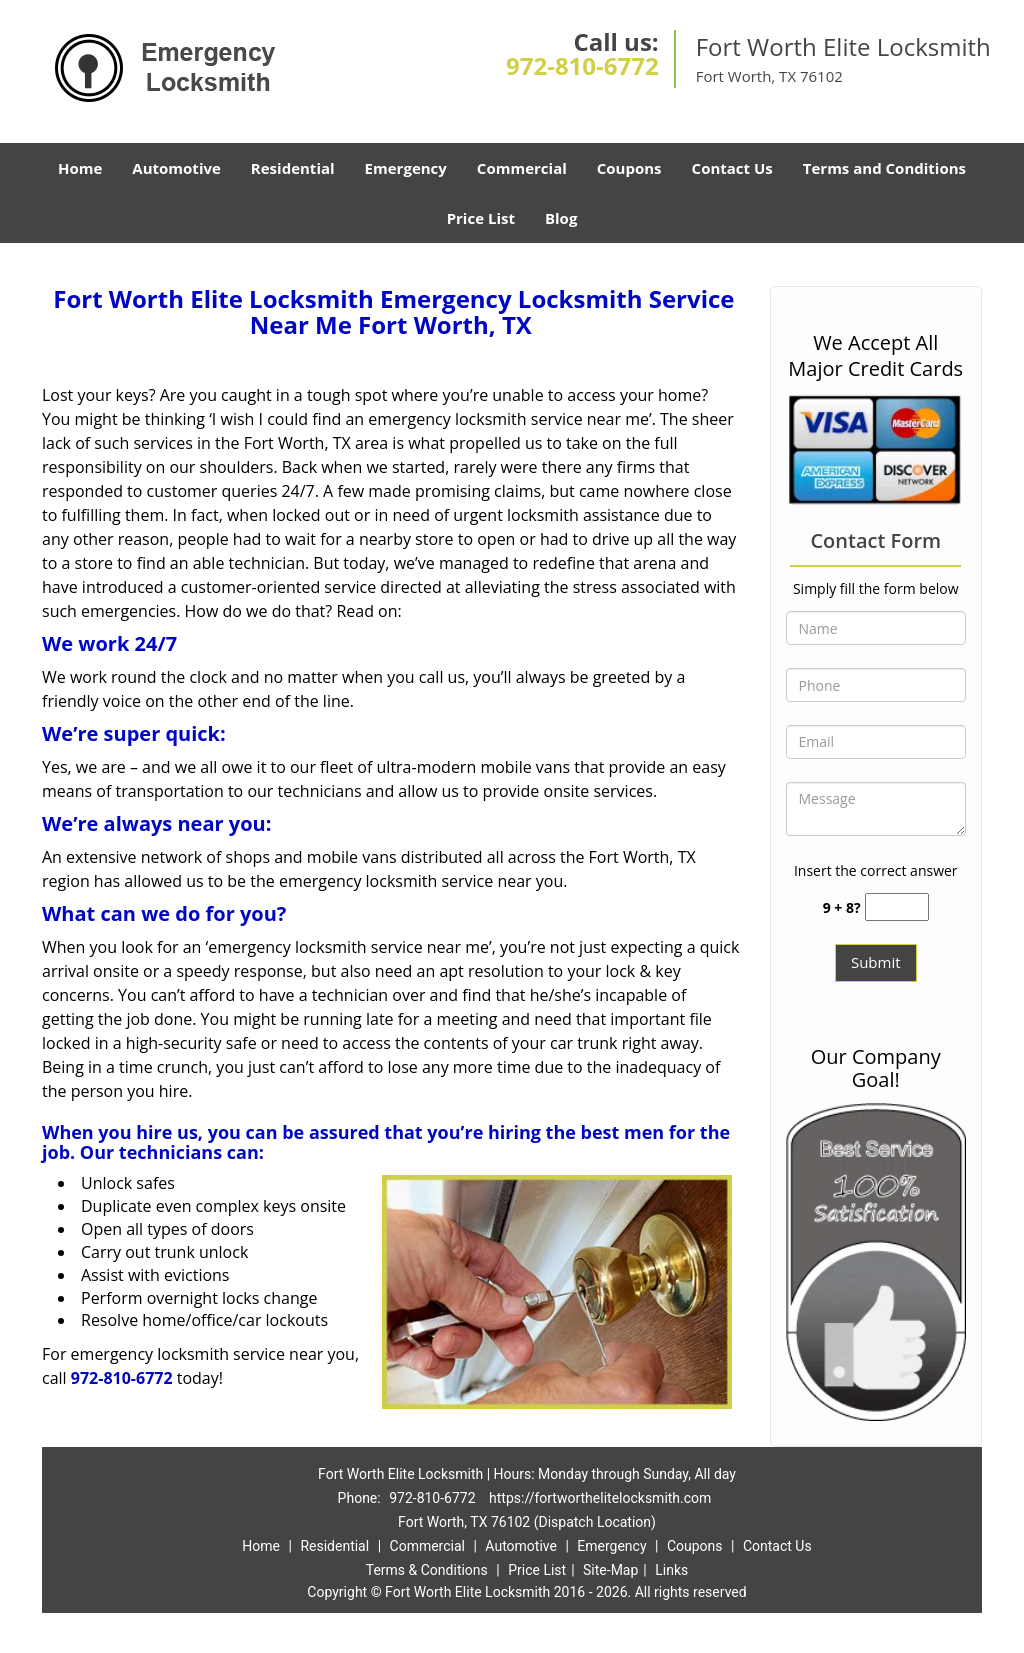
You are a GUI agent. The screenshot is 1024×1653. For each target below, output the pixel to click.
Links (671, 1570)
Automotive (176, 168)
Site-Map (610, 1570)
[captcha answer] (897, 907)
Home (80, 168)
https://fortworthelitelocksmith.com (600, 1498)
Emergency (406, 168)
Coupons (629, 168)
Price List (481, 218)
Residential (293, 168)
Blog (561, 218)
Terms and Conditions (884, 168)
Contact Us (732, 168)
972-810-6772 (582, 65)
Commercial (522, 168)
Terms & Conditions (427, 1570)
